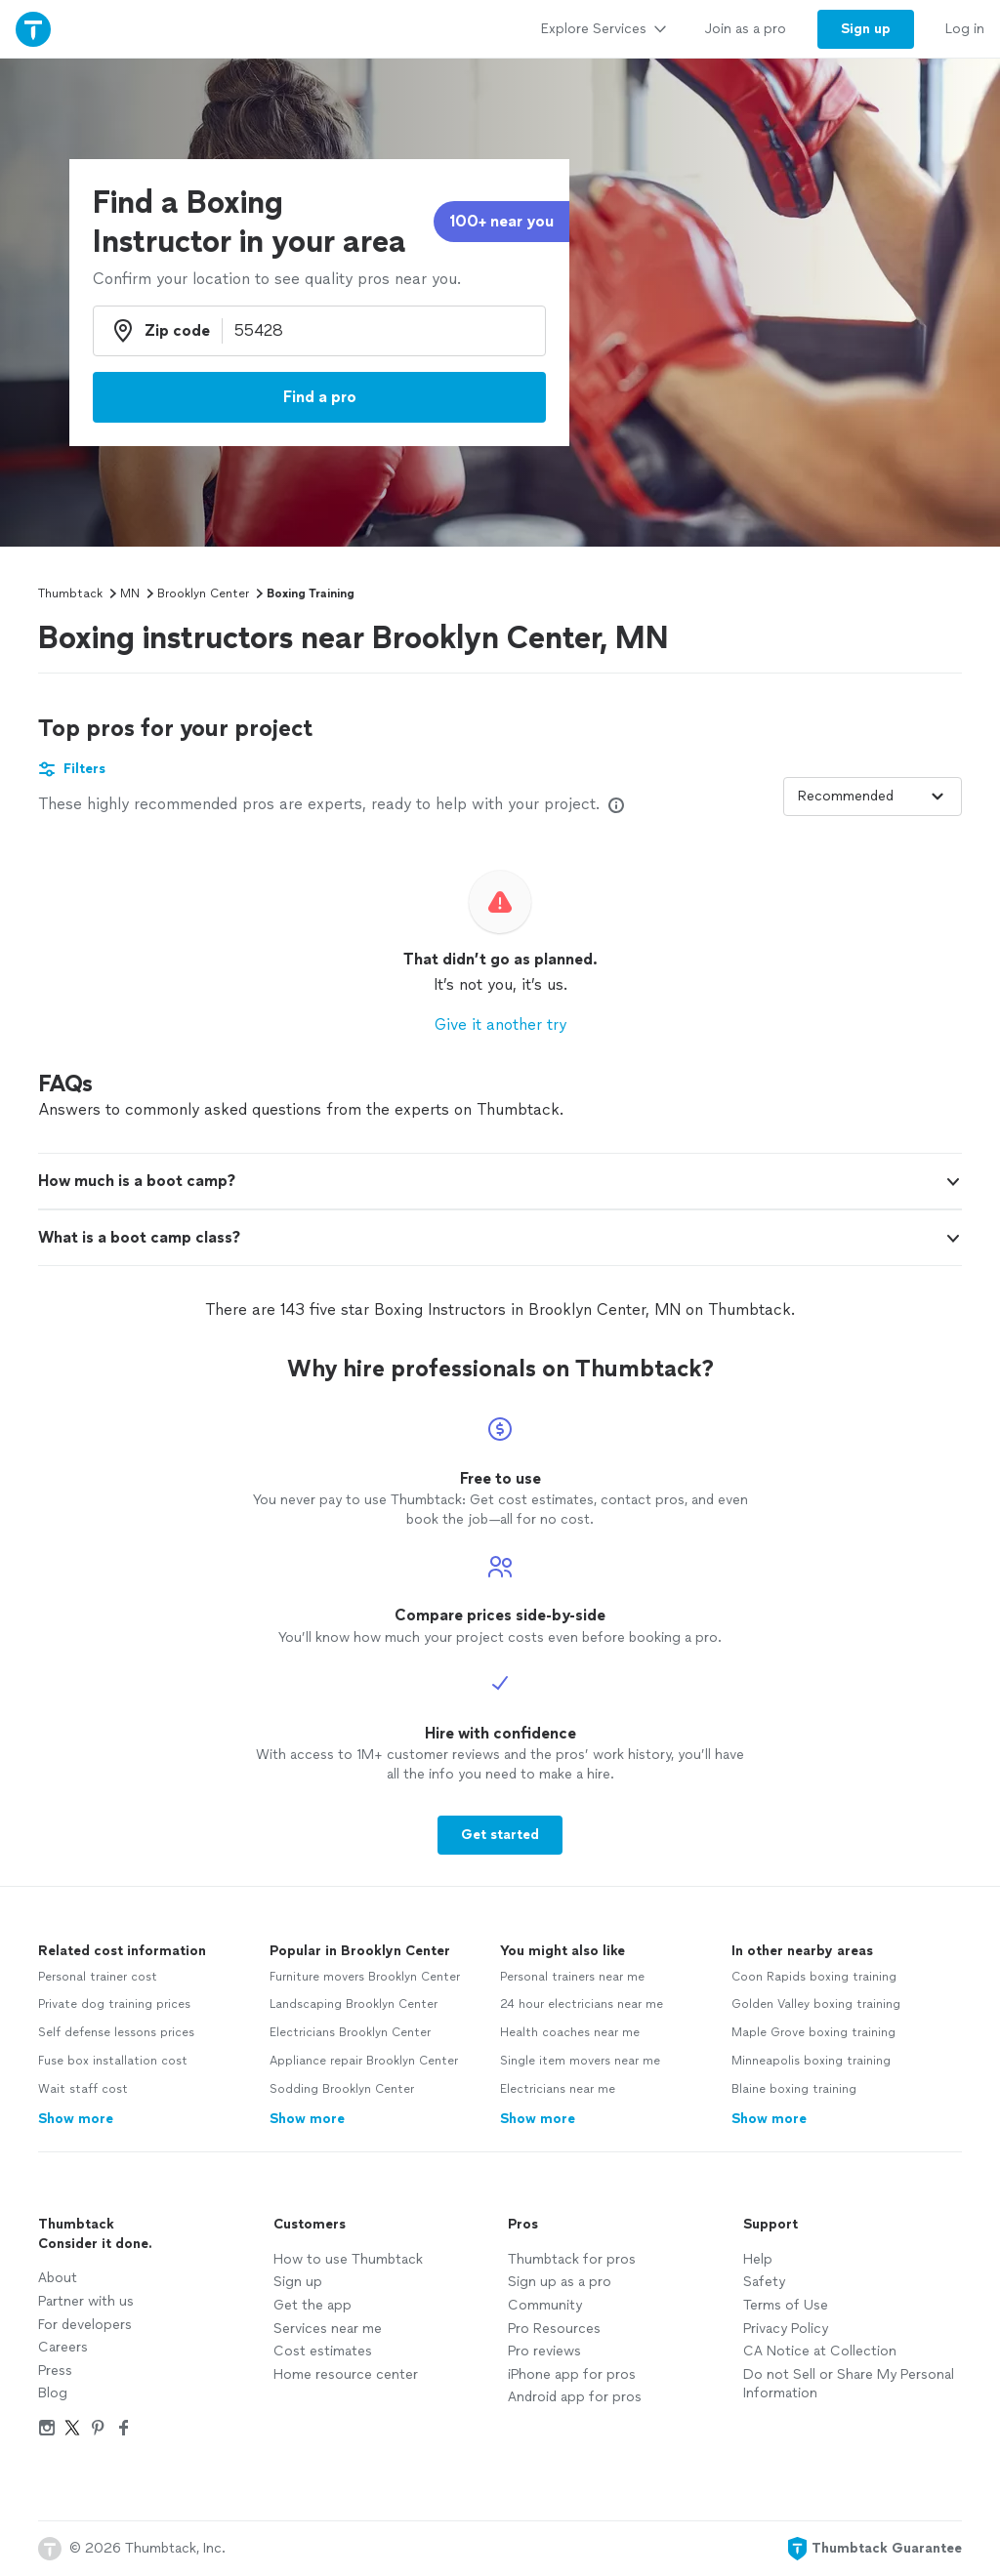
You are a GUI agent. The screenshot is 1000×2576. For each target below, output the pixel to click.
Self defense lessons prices (116, 2032)
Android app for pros (575, 2397)
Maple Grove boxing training (813, 2032)
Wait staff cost (83, 2089)
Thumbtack (70, 593)
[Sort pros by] (872, 796)
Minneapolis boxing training (811, 2060)
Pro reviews (544, 2351)
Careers (63, 2347)
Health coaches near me (570, 2032)
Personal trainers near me (572, 1976)
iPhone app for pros (572, 2374)
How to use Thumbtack (348, 2259)
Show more (75, 2118)
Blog (52, 2393)
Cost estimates (322, 2351)
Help (757, 2259)
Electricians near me (557, 2089)
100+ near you (501, 221)
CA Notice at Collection (819, 2351)
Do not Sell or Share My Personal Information (848, 2384)
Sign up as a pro (559, 2281)
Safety (764, 2281)
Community (545, 2305)
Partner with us (86, 2301)
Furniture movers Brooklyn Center (365, 1976)
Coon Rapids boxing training (813, 1976)
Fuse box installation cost (113, 2060)
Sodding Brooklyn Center (342, 2089)
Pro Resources (554, 2328)
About (57, 2277)
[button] (500, 1181)
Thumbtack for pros (572, 2259)
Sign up (297, 2281)
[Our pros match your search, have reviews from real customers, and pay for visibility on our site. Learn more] (616, 805)
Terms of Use (785, 2305)
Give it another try (500, 1024)
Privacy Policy (785, 2328)
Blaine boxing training (793, 2089)
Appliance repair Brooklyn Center (364, 2060)
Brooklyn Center (203, 593)
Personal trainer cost (97, 1976)
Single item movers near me (580, 2060)
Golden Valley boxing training (815, 2004)
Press (55, 2370)
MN (130, 593)
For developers (85, 2324)
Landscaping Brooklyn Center (354, 2004)
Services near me (327, 2328)
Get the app (312, 2305)
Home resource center (345, 2374)
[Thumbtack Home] (33, 29)
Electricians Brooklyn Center (350, 2032)
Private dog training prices (114, 2004)
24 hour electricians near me (581, 2004)
